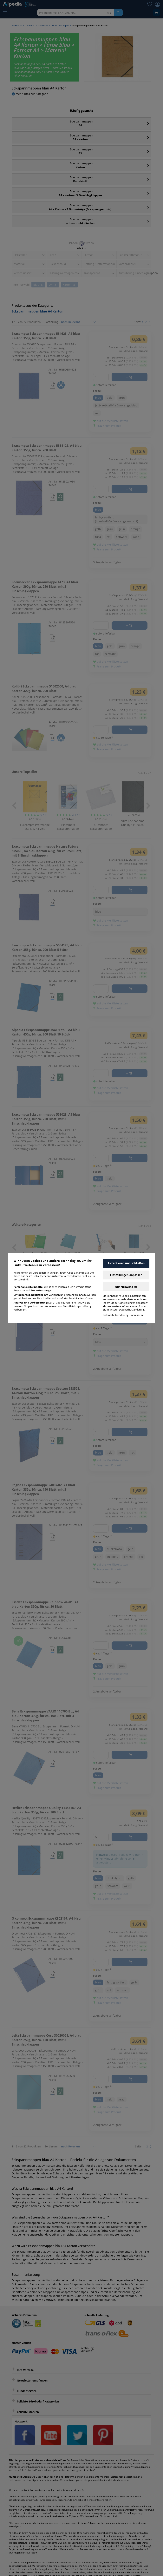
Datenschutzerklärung (115, 1315)
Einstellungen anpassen (126, 1275)
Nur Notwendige (126, 1287)
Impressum (136, 1315)
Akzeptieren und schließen (126, 1263)
